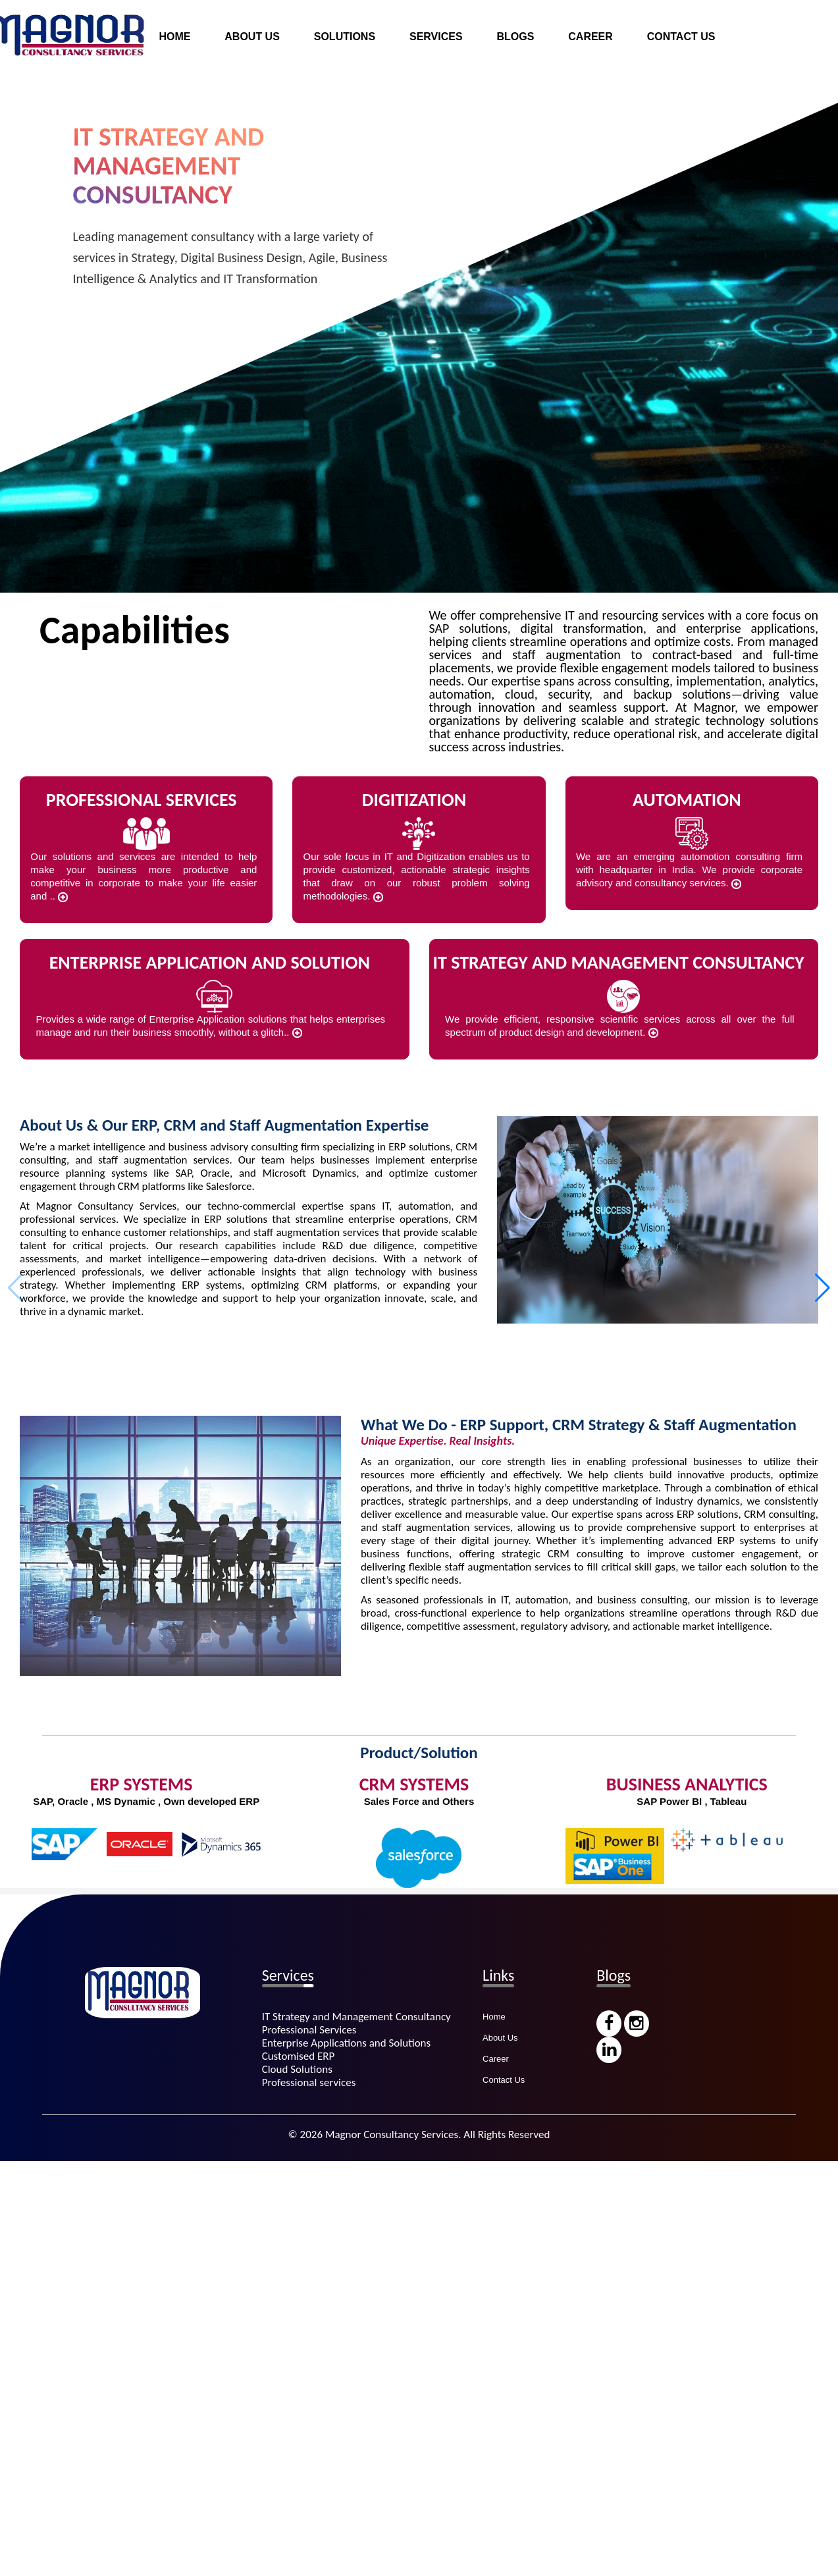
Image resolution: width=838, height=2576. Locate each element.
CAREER (590, 36)
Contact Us (504, 2080)
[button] (822, 1288)
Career (496, 2059)
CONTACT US (681, 36)
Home (494, 2017)
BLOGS (515, 36)
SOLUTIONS (344, 36)
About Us (500, 2038)
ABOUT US (252, 36)
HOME (174, 36)
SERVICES (436, 36)
